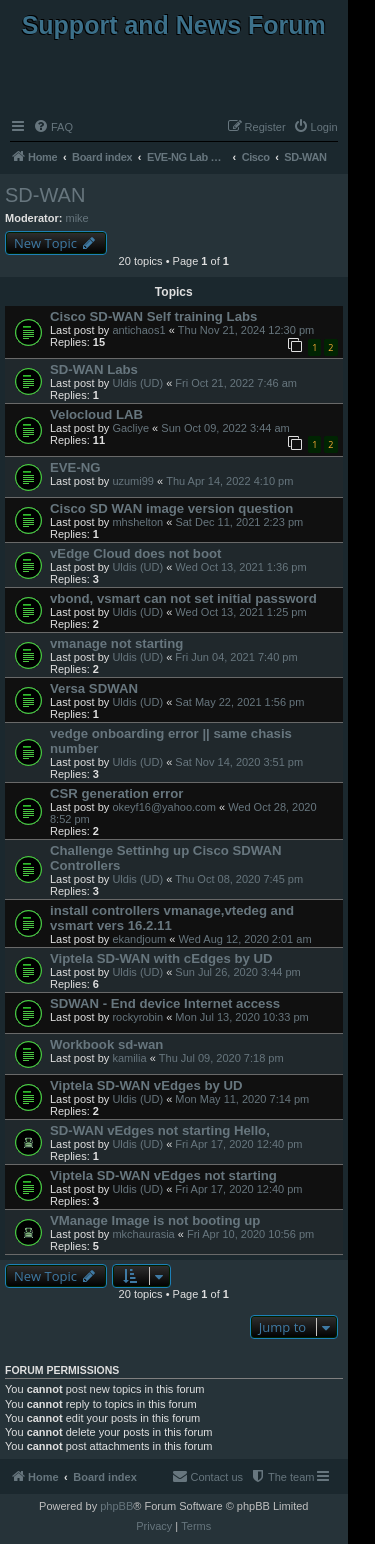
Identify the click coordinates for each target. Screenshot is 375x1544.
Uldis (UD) (137, 383)
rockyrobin (137, 1017)
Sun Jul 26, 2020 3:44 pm (237, 972)
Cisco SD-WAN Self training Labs (153, 316)
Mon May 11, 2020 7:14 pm (242, 1099)
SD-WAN (45, 195)
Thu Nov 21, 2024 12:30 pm (246, 330)
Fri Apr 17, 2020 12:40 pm (238, 1144)
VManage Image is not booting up (155, 1220)
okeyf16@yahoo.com (164, 807)
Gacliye (130, 428)
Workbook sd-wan (106, 1044)
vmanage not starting (116, 643)
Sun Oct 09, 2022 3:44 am (225, 428)
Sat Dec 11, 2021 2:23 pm (239, 522)
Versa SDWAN (94, 688)
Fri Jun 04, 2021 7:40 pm (236, 657)
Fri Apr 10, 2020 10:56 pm (250, 1234)
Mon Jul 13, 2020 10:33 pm (241, 1017)
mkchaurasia (143, 1234)
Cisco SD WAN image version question (171, 508)
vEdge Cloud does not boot (135, 553)
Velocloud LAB (96, 414)
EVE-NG (75, 467)
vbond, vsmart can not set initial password (183, 598)
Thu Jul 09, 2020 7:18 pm (221, 1058)
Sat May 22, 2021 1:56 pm (239, 702)
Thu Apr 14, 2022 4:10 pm (229, 481)
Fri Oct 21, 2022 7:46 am (236, 383)
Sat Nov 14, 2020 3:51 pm (239, 762)
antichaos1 (138, 330)
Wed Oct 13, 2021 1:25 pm (240, 612)
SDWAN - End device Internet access (165, 1003)
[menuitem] (53, 127)
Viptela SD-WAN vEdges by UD (146, 1085)
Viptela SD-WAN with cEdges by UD (161, 958)
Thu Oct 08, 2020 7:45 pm (239, 879)
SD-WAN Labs (94, 369)
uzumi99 (133, 481)
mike (77, 218)
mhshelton (137, 522)
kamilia (129, 1058)
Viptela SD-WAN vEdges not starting (163, 1175)
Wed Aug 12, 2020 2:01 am (244, 939)
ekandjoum (139, 939)
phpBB (116, 1506)
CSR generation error (116, 793)
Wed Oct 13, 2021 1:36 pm (240, 567)
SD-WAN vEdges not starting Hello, (160, 1130)
